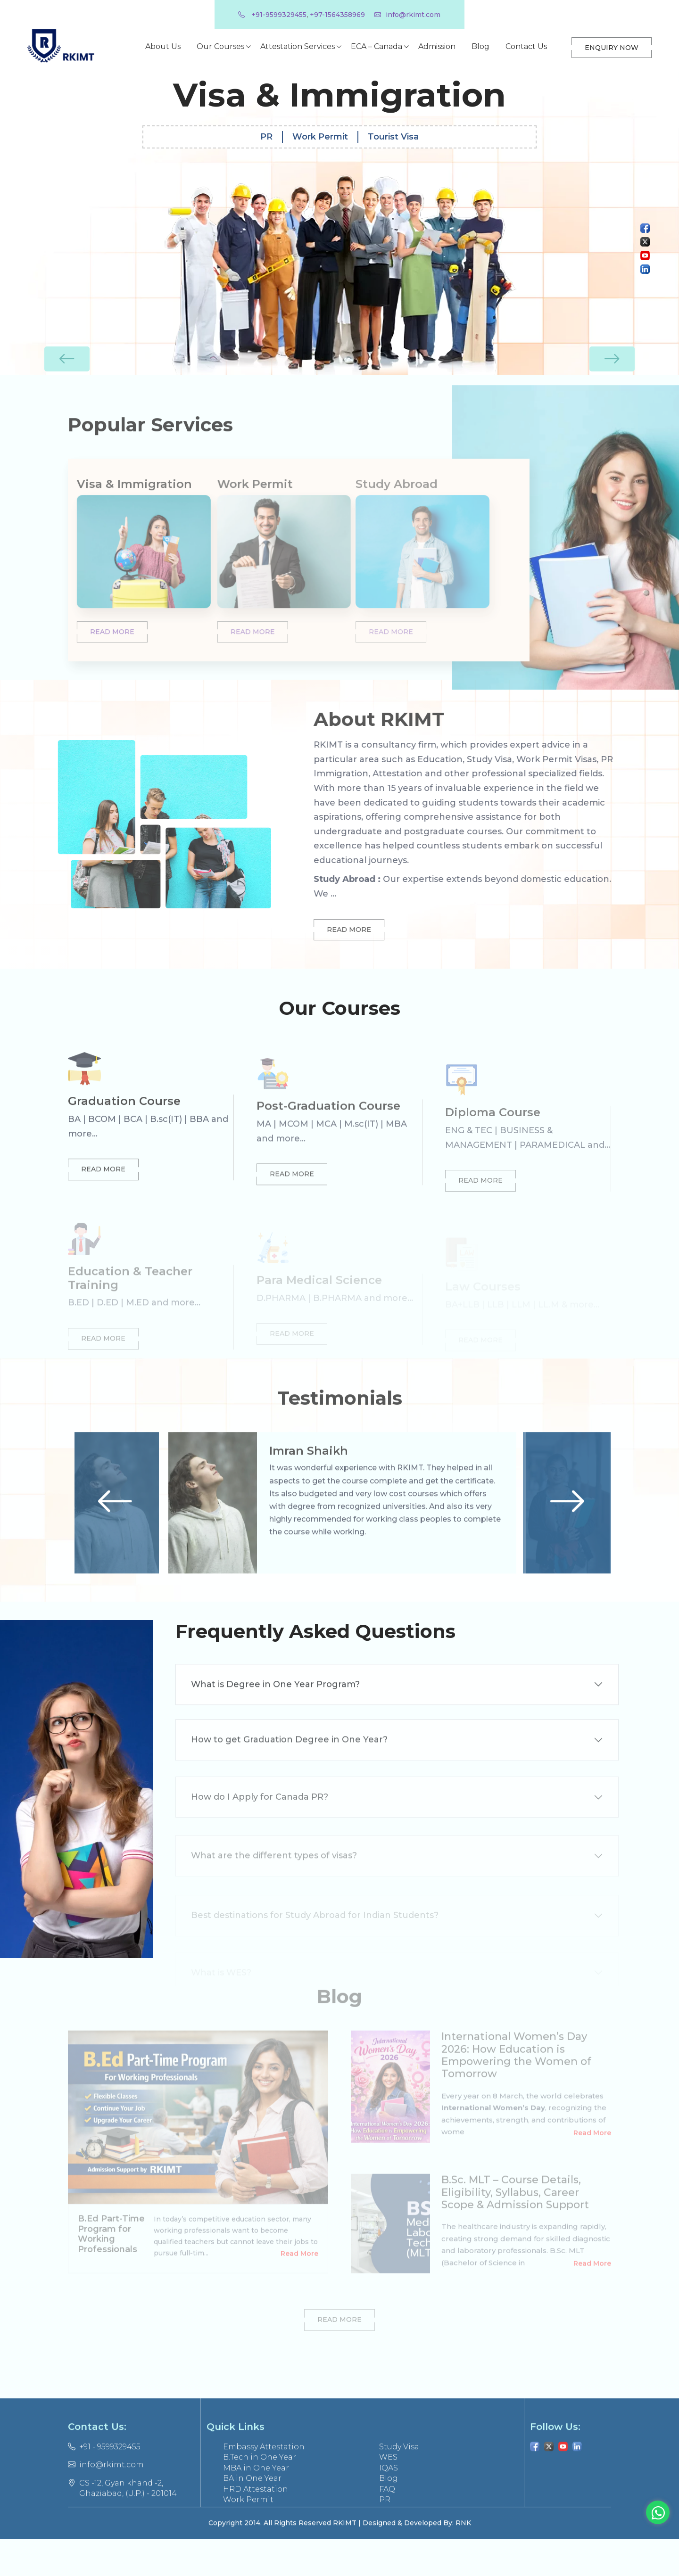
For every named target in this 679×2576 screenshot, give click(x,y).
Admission (436, 46)
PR (266, 129)
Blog (480, 46)
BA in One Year (252, 2514)
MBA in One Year (256, 2504)
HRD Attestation (255, 2525)
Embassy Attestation (264, 2482)
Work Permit (320, 129)
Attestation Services (297, 46)
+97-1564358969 (337, 14)
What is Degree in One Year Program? (275, 1720)
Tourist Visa (393, 129)
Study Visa (399, 2482)
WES (388, 2493)
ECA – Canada (376, 46)
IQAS (388, 2504)
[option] (339, 223)
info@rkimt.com (407, 14)
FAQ (387, 2525)
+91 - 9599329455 (104, 2483)
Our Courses (220, 46)
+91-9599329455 (272, 14)
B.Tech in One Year (259, 2493)
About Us (162, 46)
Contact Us (526, 46)
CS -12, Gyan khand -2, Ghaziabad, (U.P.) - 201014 (122, 2524)
